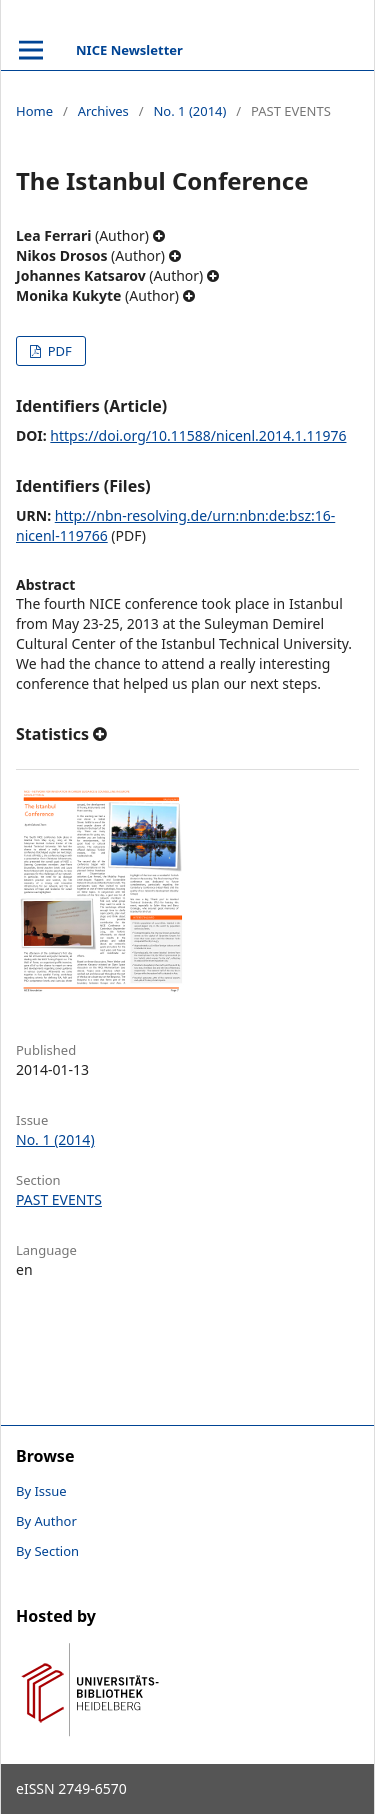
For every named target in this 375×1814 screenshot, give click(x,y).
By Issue (41, 1491)
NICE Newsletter (129, 50)
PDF (57, 351)
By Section (47, 1551)
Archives (103, 111)
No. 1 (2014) (189, 111)
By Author (46, 1521)
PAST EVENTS (59, 1199)
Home (34, 111)
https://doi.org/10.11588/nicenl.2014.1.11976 (198, 435)
